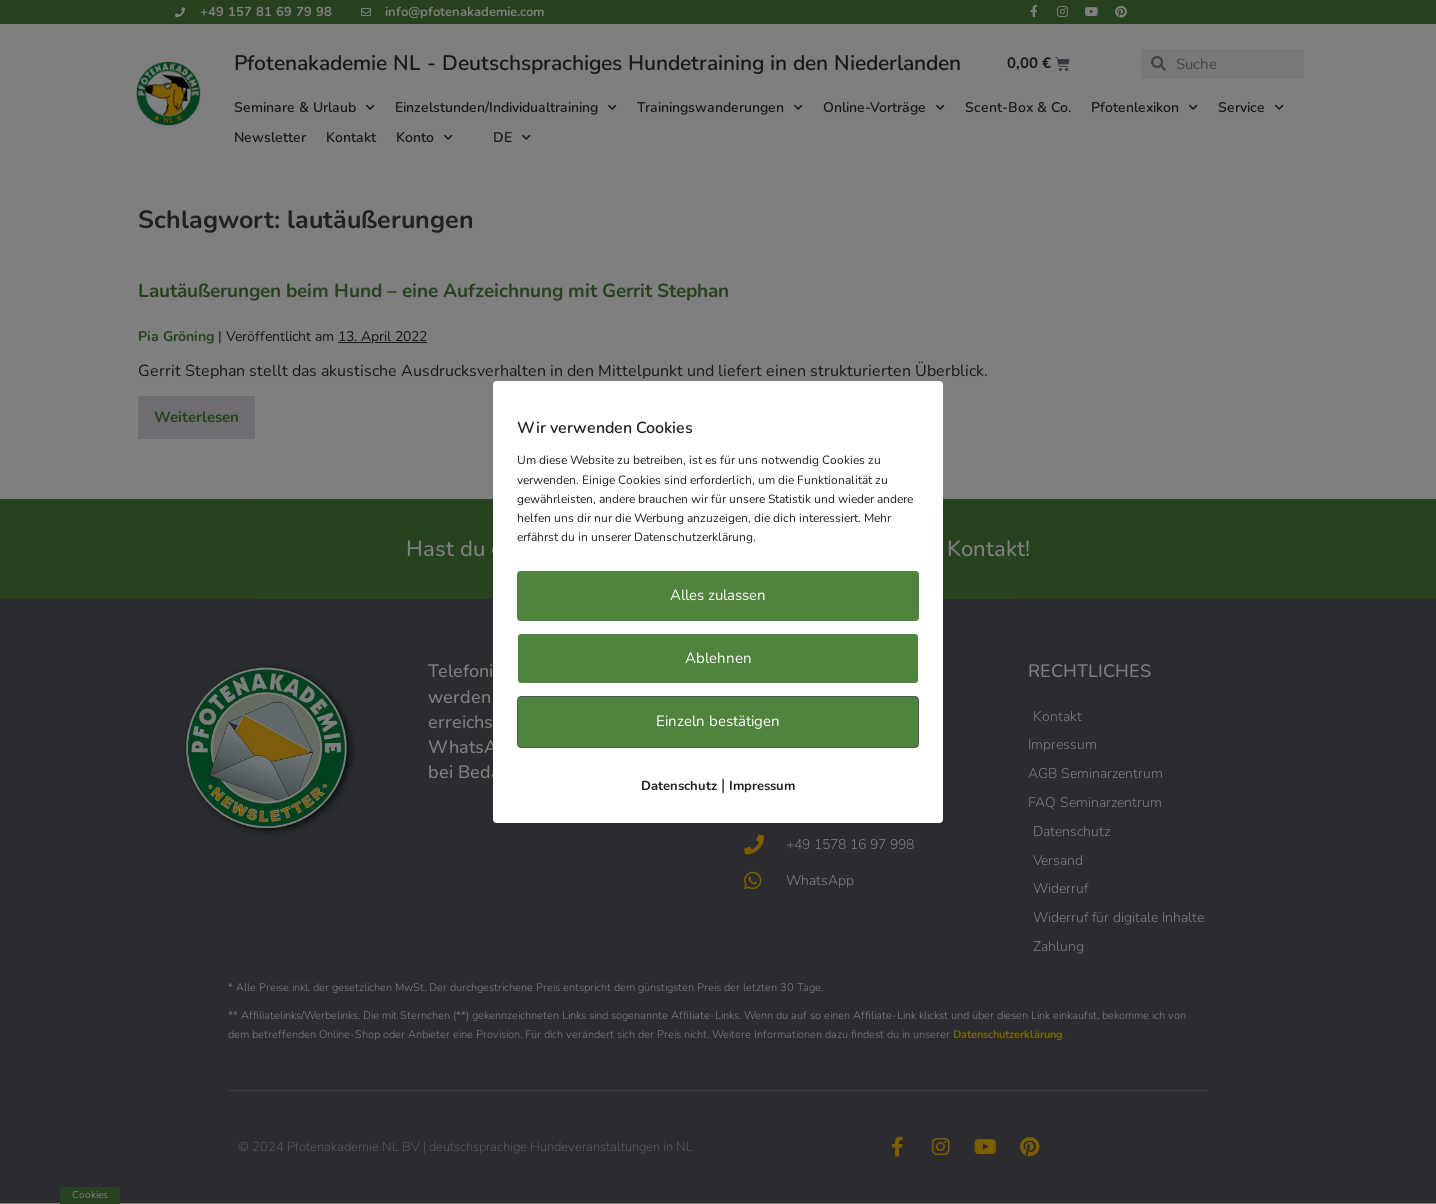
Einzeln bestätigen (718, 721)
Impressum (762, 786)
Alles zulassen (718, 595)
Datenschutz (679, 786)
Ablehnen (718, 658)
